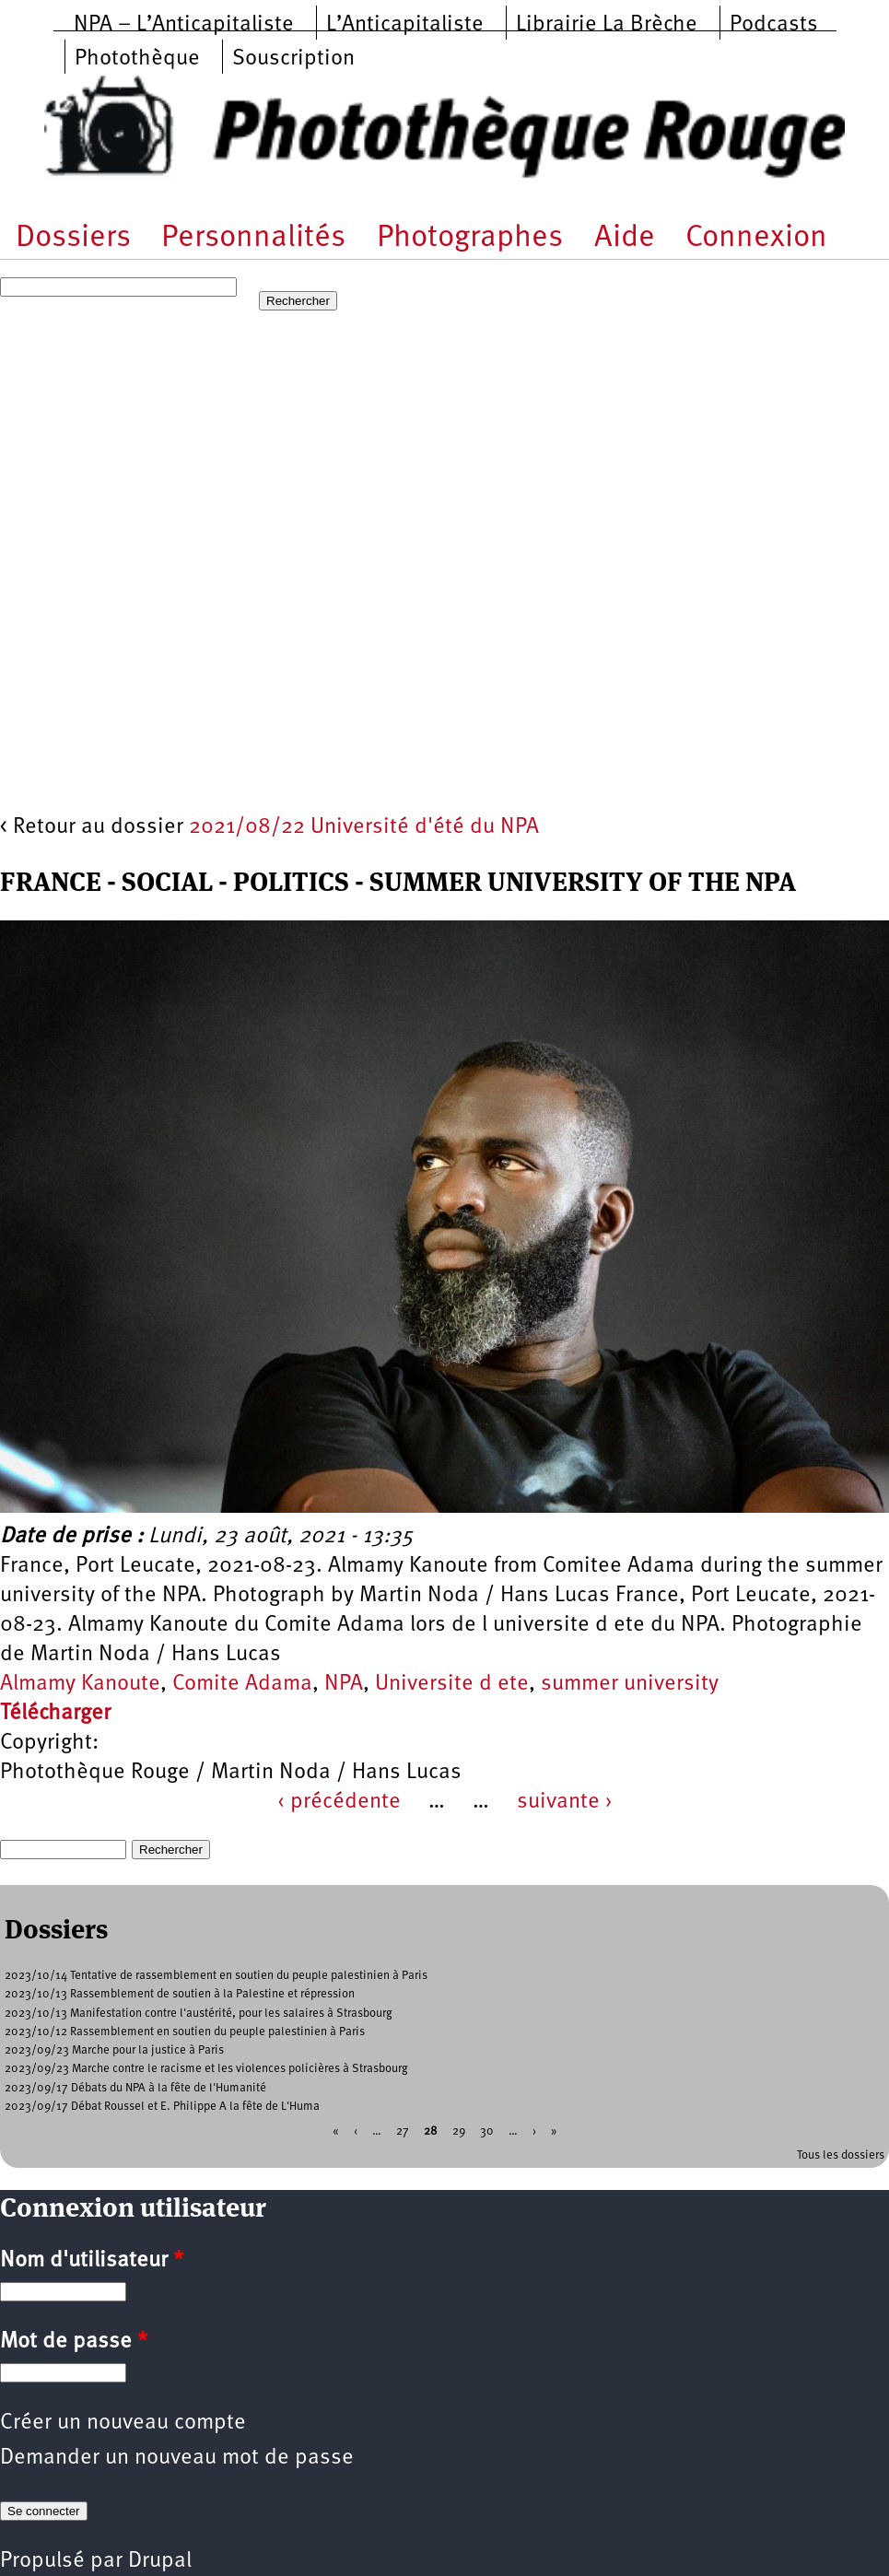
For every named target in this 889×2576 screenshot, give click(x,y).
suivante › (565, 1802)
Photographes (470, 238)
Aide (624, 238)
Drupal (160, 2561)
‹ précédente (339, 1802)
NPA (343, 1684)
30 (487, 2131)
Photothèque (137, 59)
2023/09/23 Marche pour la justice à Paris (114, 2050)
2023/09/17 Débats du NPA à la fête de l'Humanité (135, 2088)
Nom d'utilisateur (91, 2261)
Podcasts (774, 25)
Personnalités (253, 238)
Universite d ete (452, 1684)
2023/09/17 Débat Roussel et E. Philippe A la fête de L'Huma (162, 2107)
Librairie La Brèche (606, 25)
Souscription (293, 59)
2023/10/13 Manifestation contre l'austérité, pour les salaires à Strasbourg (198, 2014)
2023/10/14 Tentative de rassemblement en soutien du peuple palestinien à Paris (216, 1976)
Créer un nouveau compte (123, 2423)
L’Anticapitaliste (405, 25)
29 (458, 2131)
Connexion (756, 238)
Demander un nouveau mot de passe (177, 2458)
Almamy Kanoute (80, 1684)
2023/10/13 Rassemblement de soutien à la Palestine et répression (180, 1994)
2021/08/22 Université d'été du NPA (364, 827)
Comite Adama (242, 1684)
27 (402, 2131)
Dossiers (73, 238)
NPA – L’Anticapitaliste (184, 25)
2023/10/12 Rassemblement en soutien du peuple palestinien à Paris (185, 2032)
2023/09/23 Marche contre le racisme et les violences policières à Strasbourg (206, 2069)
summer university (630, 1684)
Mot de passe (73, 2342)
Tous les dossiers (840, 2155)
